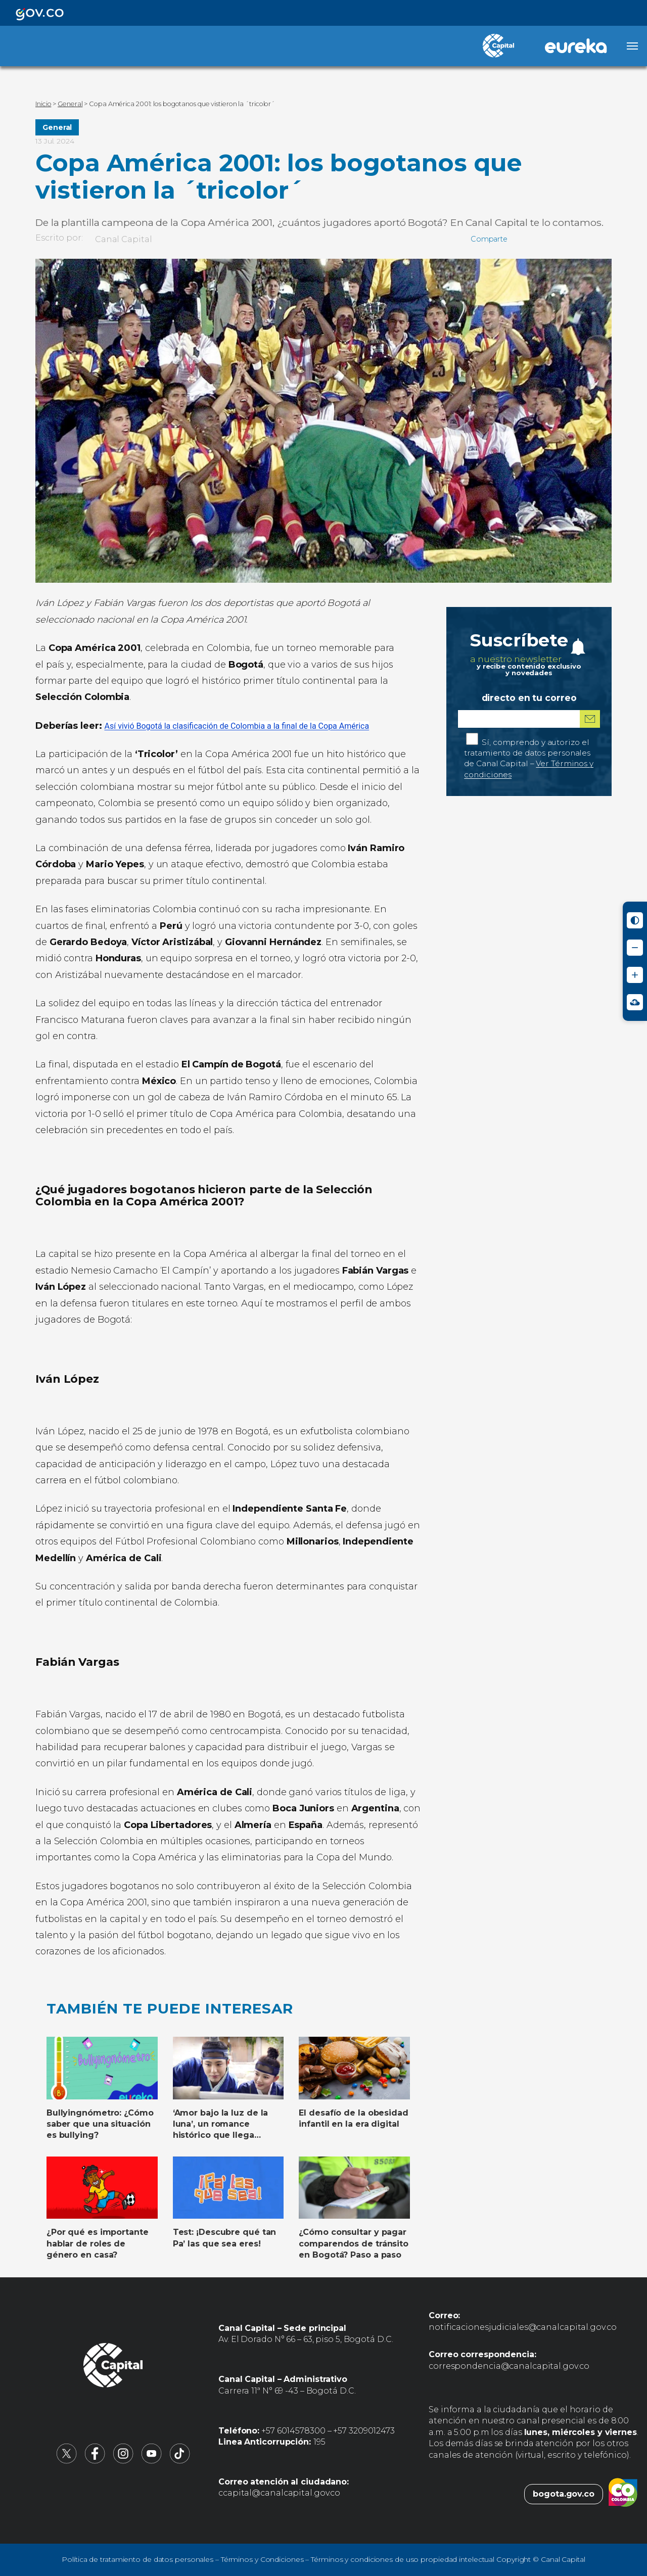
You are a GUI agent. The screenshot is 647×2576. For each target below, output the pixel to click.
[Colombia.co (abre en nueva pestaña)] (623, 2494)
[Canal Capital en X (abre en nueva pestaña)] (67, 2461)
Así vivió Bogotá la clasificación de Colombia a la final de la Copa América (237, 726)
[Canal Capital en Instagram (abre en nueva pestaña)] (123, 2461)
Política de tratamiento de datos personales (137, 2559)
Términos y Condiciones (262, 2559)
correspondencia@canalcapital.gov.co (509, 2366)
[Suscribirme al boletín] (590, 719)
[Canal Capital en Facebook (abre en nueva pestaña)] (95, 2461)
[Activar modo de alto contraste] (635, 920)
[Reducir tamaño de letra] (635, 947)
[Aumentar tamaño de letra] (635, 975)
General (57, 127)
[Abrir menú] (632, 46)
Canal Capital (123, 239)
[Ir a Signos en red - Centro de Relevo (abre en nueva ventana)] (635, 1002)
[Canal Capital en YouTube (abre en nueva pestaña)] (152, 2461)
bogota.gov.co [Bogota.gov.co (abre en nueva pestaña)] (563, 2494)
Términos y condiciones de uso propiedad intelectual (402, 2559)
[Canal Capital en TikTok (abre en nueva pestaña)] (180, 2461)
